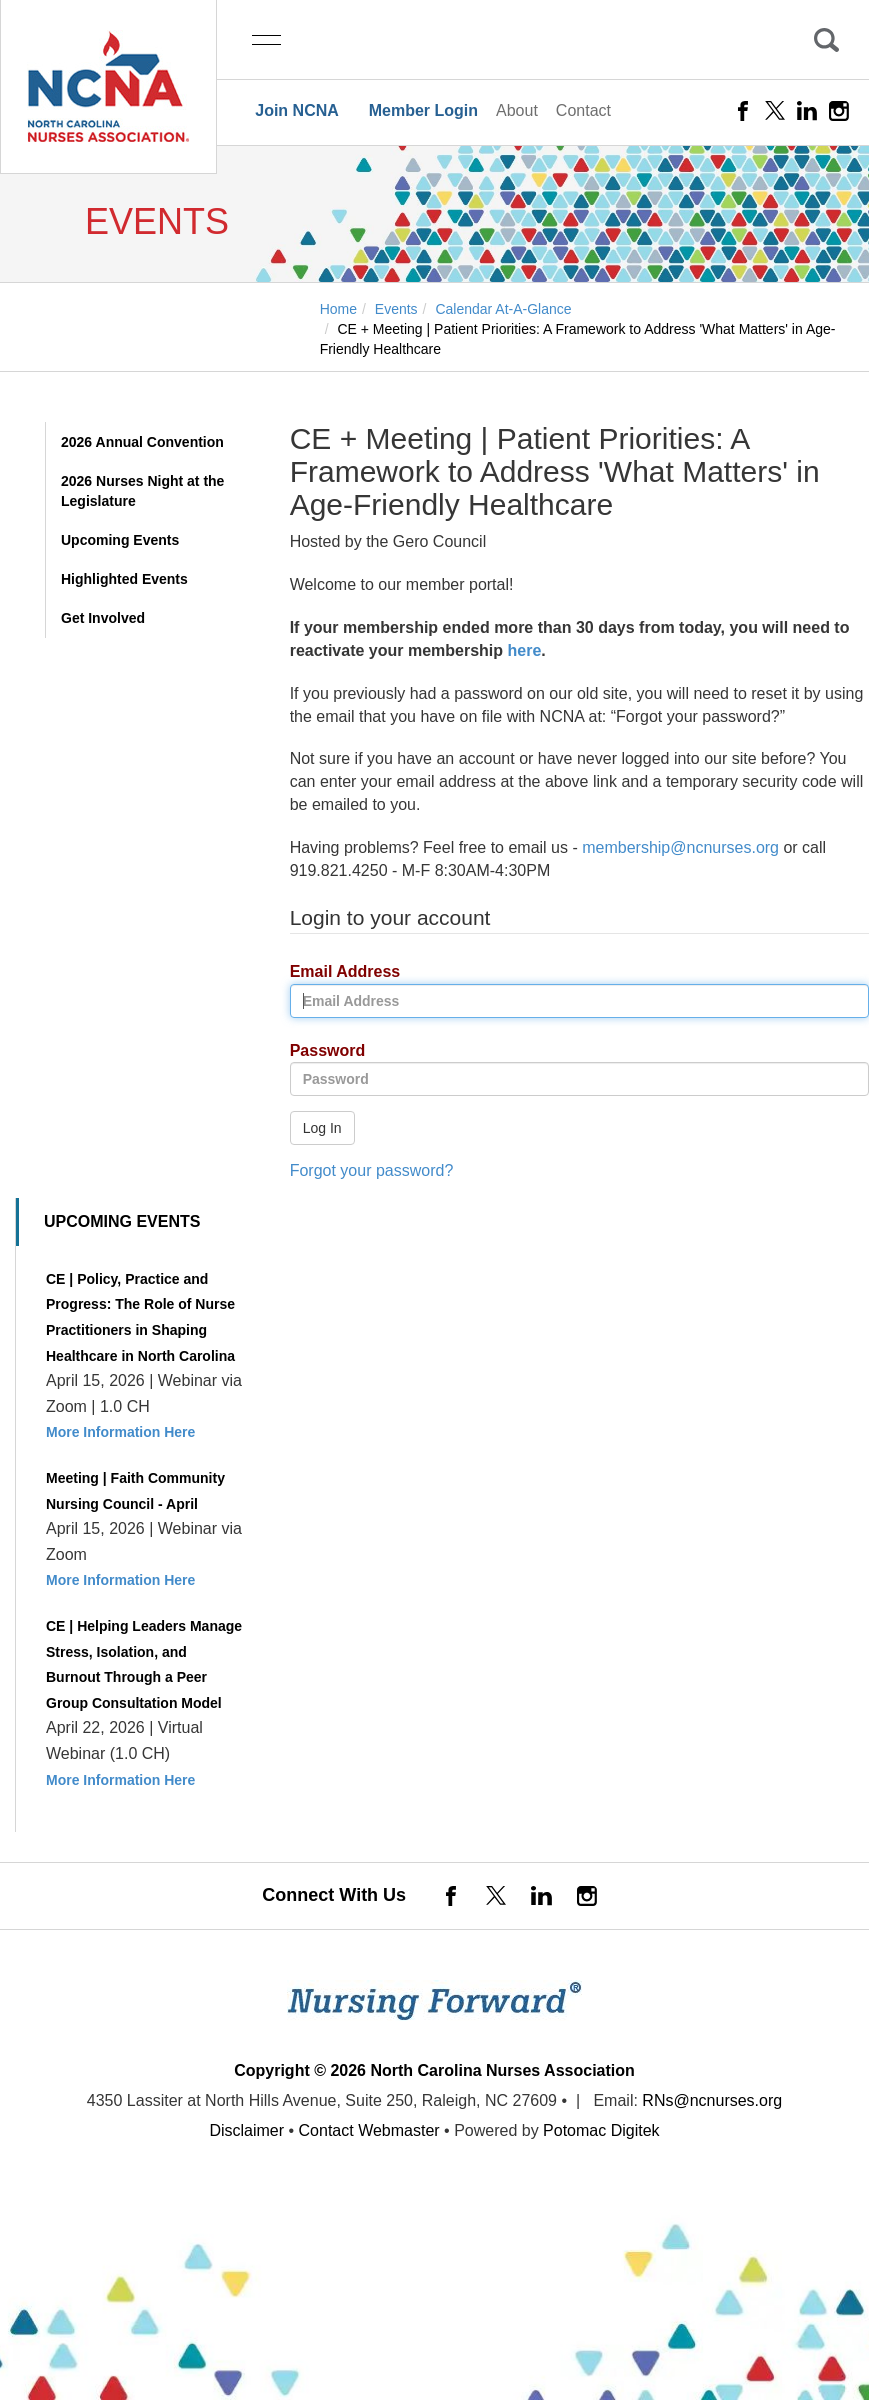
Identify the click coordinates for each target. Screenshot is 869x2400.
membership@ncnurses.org (680, 847)
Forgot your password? (372, 1170)
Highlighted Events (124, 579)
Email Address (338, 972)
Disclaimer (246, 2130)
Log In (322, 1128)
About (517, 110)
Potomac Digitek (601, 2130)
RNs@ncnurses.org (712, 2100)
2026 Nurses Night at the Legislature (142, 491)
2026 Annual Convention (142, 442)
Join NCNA (297, 110)
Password (320, 1051)
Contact (583, 110)
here (525, 650)
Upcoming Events (120, 540)
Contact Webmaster (369, 2130)
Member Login (423, 110)
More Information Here (120, 1432)
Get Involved (103, 618)
